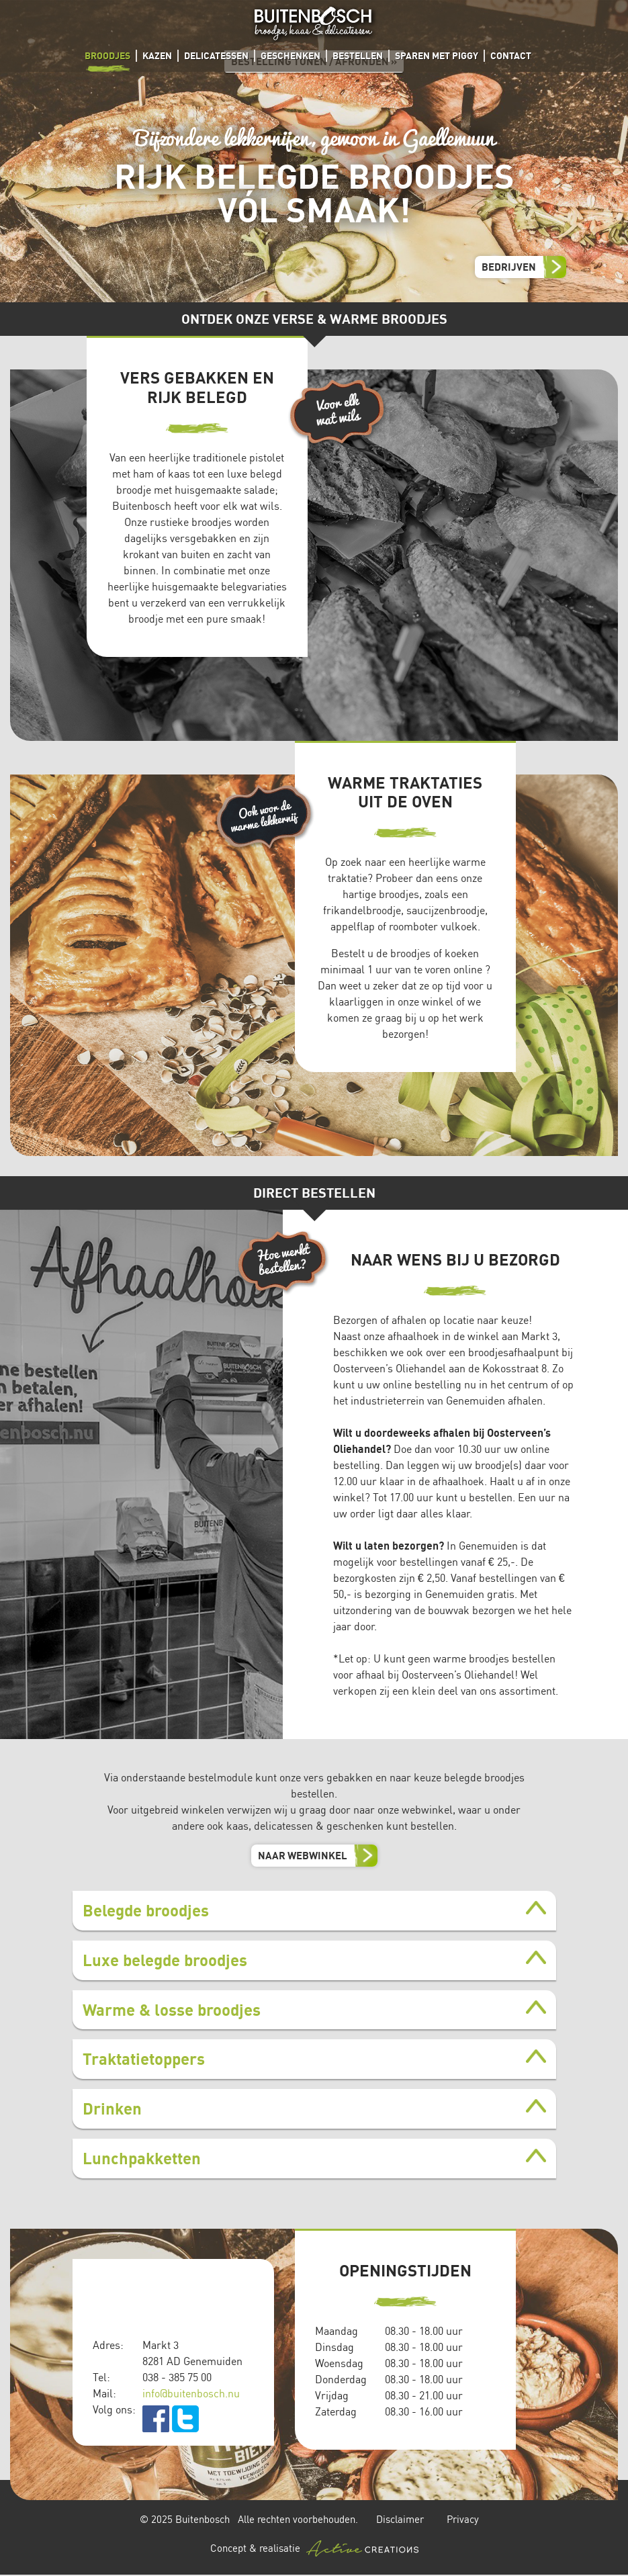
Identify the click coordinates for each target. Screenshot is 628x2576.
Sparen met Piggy (436, 55)
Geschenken (290, 55)
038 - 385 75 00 (177, 2377)
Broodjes (107, 55)
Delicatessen (216, 55)
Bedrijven (509, 267)
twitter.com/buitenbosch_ (185, 2418)
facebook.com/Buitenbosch (155, 2418)
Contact (510, 55)
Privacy (463, 2519)
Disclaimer (400, 2519)
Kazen (157, 55)
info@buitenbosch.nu (191, 2393)
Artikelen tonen (309, 1907)
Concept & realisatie (314, 2548)
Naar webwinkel (302, 1855)
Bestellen (357, 55)
